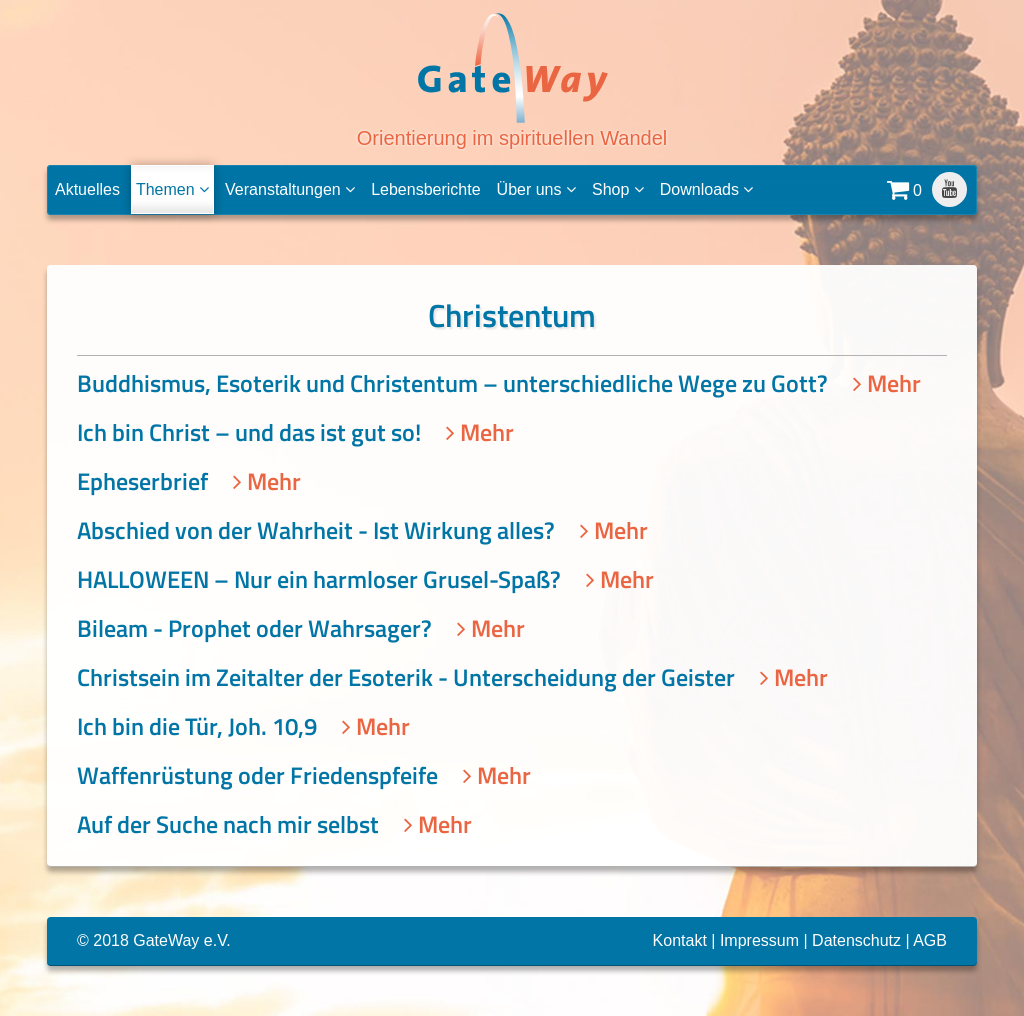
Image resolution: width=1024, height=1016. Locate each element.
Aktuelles (87, 189)
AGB (930, 940)
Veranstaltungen (290, 189)
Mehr (887, 383)
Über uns (536, 189)
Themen (172, 189)
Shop (618, 189)
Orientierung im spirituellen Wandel (512, 79)
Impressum (759, 940)
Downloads (707, 189)
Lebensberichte (425, 189)
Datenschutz (856, 940)
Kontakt (680, 940)
